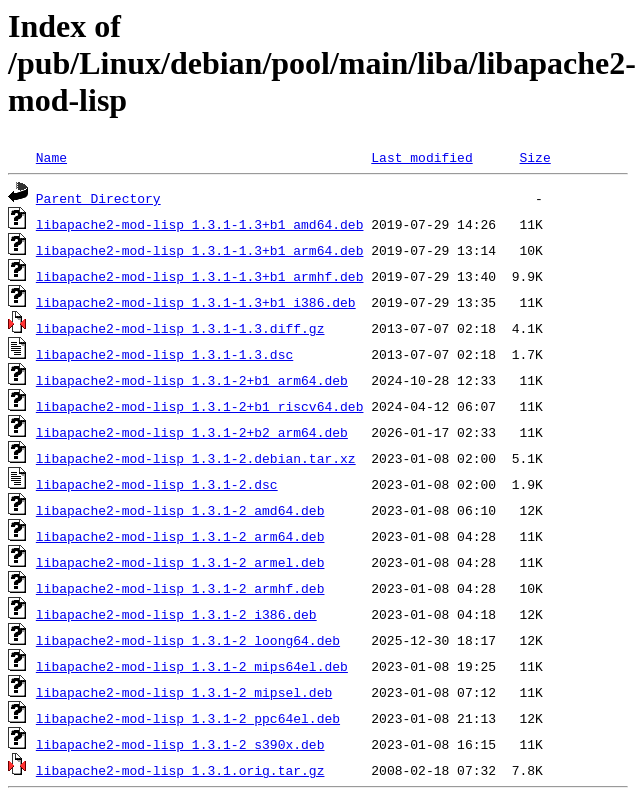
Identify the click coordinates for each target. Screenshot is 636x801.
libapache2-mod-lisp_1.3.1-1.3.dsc (164, 354)
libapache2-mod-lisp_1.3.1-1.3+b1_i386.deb (196, 302)
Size (534, 157)
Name (51, 157)
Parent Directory (98, 198)
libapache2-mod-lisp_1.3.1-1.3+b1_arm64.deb (200, 250)
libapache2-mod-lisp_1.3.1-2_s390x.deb (180, 744)
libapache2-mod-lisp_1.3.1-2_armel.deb (180, 562)
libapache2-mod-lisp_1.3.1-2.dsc (157, 484)
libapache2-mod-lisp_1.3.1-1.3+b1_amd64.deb (200, 224)
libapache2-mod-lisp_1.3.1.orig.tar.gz (180, 770)
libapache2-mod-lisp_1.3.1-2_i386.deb (176, 614)
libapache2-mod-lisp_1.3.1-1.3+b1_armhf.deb (200, 276)
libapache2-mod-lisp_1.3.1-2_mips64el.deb (192, 666)
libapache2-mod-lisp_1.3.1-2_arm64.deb (180, 536)
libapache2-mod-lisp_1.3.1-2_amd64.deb (180, 510)
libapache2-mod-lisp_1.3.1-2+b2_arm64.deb (192, 432)
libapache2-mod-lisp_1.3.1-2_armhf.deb (180, 588)
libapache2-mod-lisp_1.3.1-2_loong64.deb (188, 640)
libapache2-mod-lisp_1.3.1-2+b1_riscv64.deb (200, 406)
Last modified (421, 157)
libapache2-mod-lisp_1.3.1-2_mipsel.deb (184, 692)
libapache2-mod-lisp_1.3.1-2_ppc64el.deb (188, 718)
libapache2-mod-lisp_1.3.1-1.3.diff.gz (180, 328)
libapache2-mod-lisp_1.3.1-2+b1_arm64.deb (192, 380)
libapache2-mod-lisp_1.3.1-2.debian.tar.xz (196, 458)
